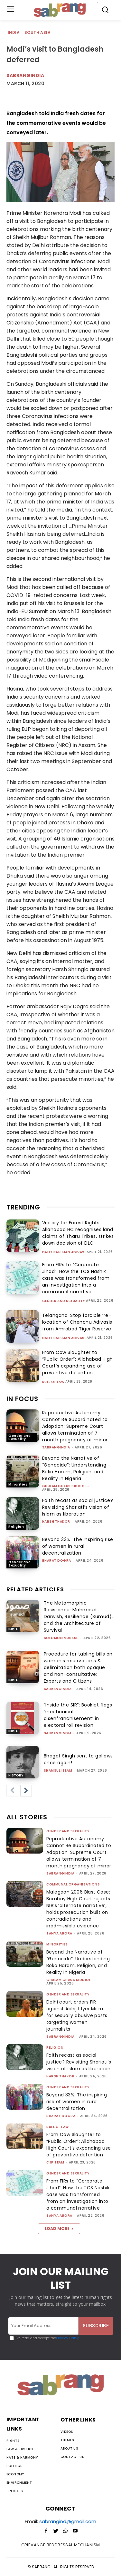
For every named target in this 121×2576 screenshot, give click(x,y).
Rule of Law (53, 1382)
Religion (16, 1526)
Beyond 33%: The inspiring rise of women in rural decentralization (77, 1546)
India (14, 33)
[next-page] (26, 1790)
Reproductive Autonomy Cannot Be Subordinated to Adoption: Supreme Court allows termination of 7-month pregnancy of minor (75, 1426)
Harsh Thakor (56, 1521)
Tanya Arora (59, 1933)
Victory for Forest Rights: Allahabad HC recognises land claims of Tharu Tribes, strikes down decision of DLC (78, 1232)
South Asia (37, 33)
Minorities (17, 1484)
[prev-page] (12, 1790)
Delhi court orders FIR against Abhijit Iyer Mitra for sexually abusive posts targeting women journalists (76, 2015)
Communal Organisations (73, 1884)
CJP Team (55, 2162)
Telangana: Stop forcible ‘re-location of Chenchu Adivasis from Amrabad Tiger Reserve (77, 1322)
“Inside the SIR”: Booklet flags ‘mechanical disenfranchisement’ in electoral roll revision (78, 1715)
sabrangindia (56, 1447)
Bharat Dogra (56, 1560)
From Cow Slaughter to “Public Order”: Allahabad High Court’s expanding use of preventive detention (77, 1362)
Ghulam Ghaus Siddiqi (64, 1486)
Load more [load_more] (59, 2228)
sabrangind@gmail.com (67, 2521)
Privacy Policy (67, 2338)
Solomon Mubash (61, 1638)
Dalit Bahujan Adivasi (64, 1252)
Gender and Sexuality (63, 1301)
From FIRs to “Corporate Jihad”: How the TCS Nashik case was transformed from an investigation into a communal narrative (76, 1278)
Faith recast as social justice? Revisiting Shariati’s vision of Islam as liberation (77, 1507)
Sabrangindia (25, 75)
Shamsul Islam (58, 1770)
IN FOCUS (22, 1398)
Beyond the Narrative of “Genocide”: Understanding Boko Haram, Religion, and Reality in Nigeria (74, 1468)
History (15, 1775)
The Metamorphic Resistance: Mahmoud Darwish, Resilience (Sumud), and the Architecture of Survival (78, 1616)
